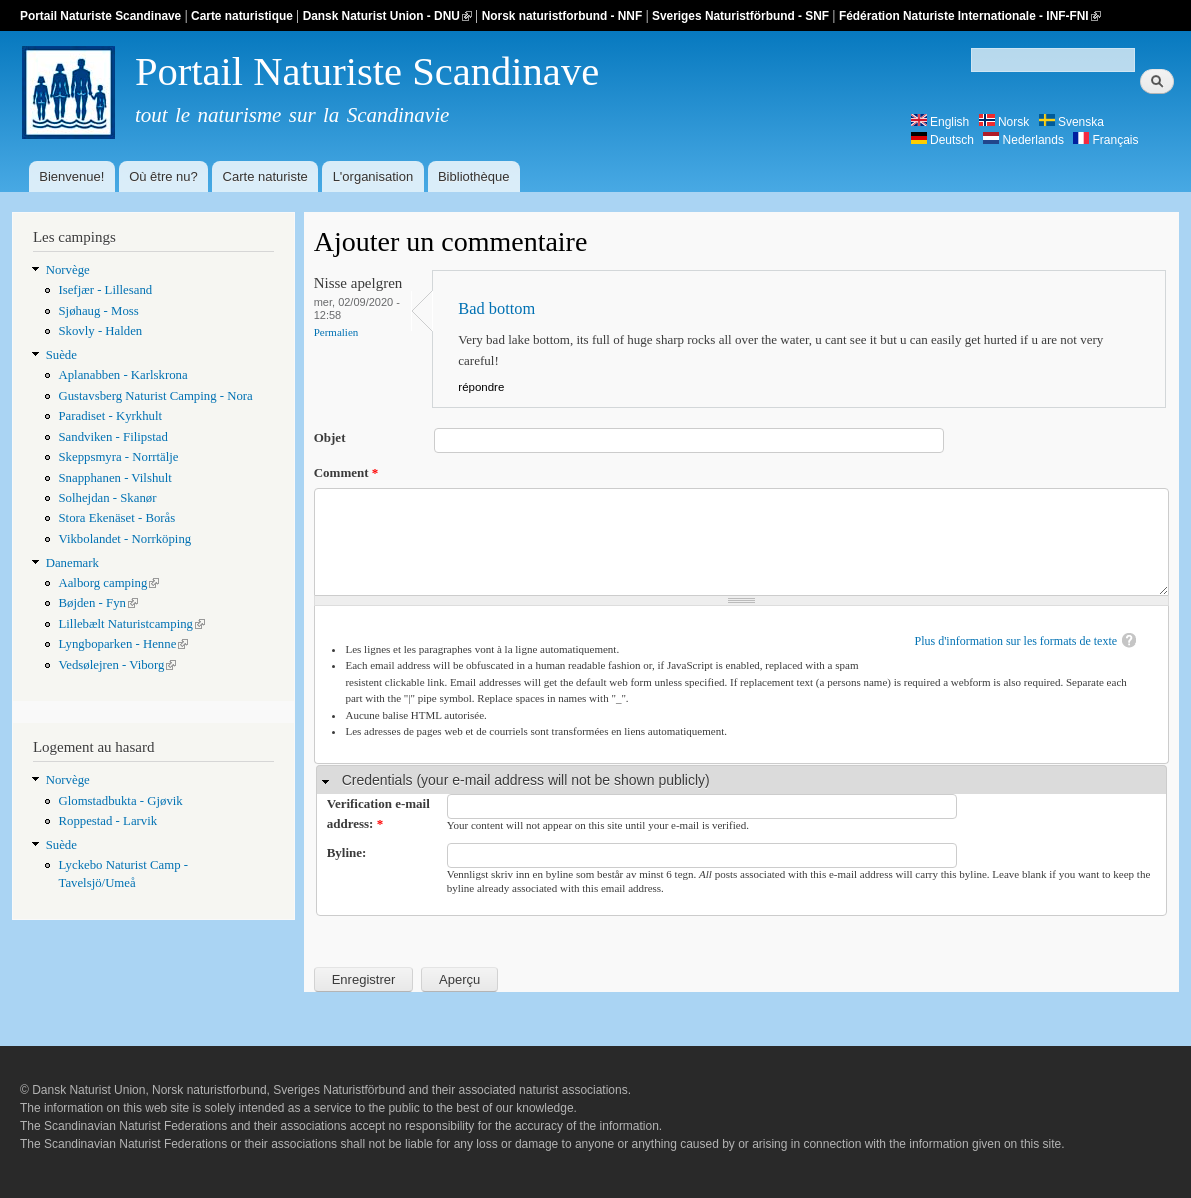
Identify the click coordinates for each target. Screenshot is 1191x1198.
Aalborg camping (108, 583)
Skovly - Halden (100, 331)
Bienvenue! (71, 176)
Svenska (1071, 122)
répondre (481, 387)
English (940, 122)
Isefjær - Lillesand (105, 290)
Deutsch (942, 140)
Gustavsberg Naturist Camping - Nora (155, 396)
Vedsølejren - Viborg (117, 665)
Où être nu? (163, 176)
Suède (61, 355)
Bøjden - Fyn (97, 603)
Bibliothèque (474, 176)
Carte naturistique (242, 16)
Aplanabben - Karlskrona (122, 375)
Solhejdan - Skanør (107, 498)
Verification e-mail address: (378, 813)
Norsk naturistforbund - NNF (562, 16)
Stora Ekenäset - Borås (116, 518)
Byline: (347, 852)
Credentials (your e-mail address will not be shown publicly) (526, 780)
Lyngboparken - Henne (123, 644)
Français (1105, 140)
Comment (346, 472)
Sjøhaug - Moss (98, 311)
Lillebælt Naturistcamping (131, 624)
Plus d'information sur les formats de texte (1016, 641)
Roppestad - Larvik (107, 821)
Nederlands (1023, 140)
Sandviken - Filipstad (112, 437)
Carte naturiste (265, 176)
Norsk (1004, 122)
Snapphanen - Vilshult (114, 478)
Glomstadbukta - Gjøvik (120, 801)
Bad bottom (496, 308)
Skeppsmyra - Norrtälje (118, 457)
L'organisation (373, 176)
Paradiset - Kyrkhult (110, 416)
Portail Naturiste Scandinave (100, 16)
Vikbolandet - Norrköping (124, 539)
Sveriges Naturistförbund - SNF (740, 16)
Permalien (336, 332)
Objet (330, 437)
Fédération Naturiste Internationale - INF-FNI (970, 16)
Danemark (72, 563)
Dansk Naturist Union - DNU (387, 16)
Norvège (68, 270)
